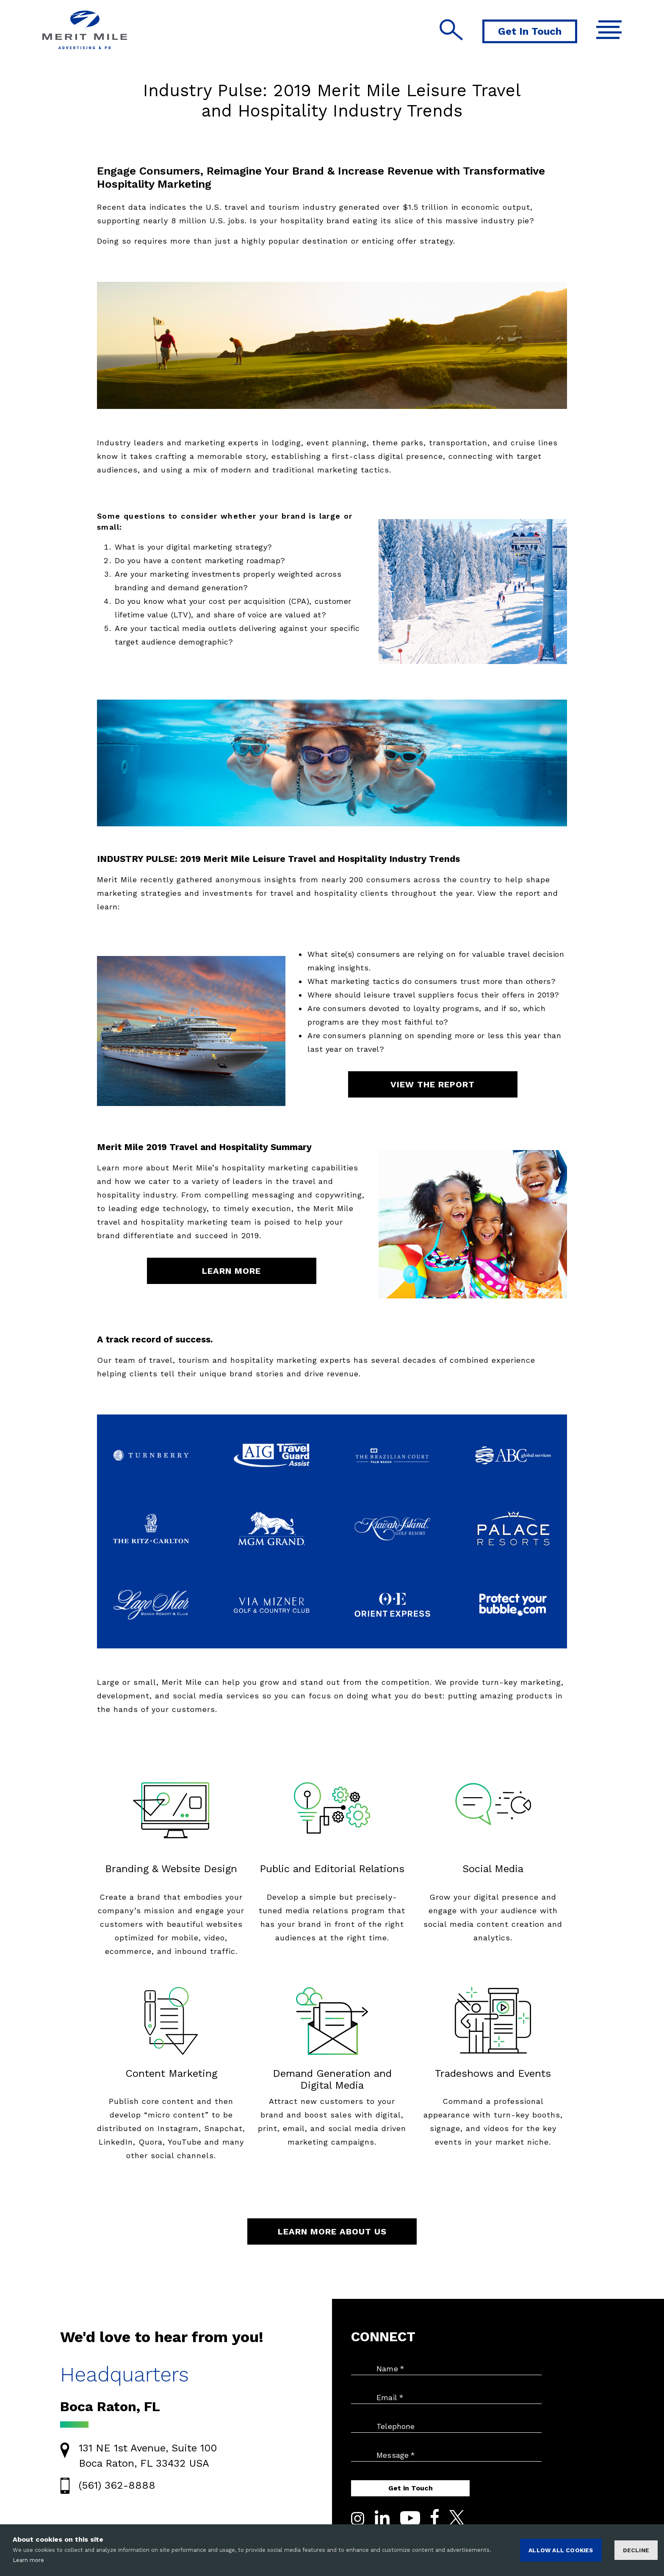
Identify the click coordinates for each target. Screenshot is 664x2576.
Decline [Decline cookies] (636, 2550)
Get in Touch (410, 2488)
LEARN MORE (231, 1271)
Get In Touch (530, 31)
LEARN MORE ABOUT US (332, 2231)
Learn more (28, 2560)
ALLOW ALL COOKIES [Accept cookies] (560, 2550)
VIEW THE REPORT (432, 1084)
